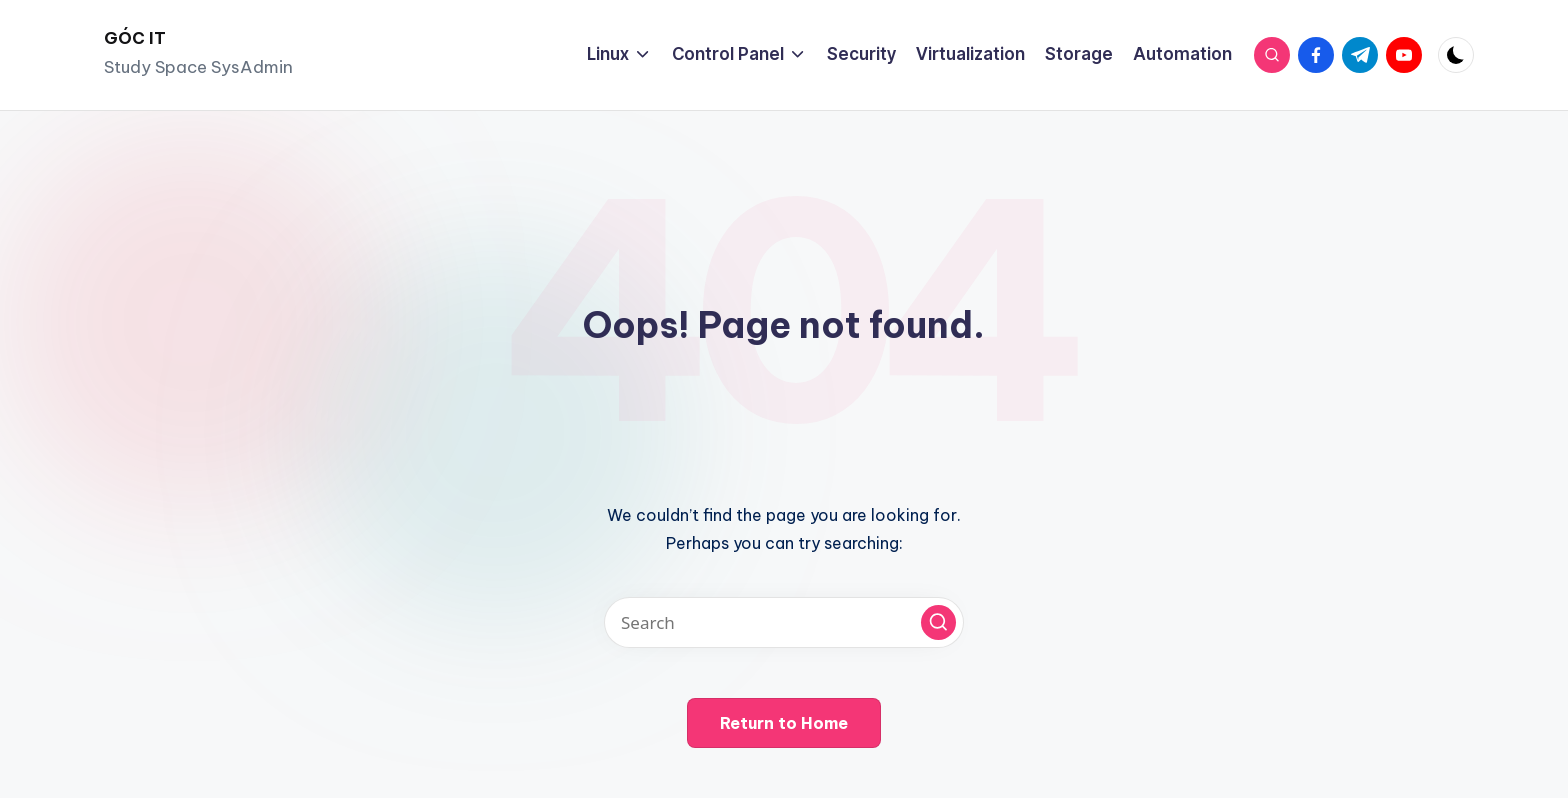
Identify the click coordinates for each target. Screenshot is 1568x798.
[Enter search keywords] (784, 622)
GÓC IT (135, 38)
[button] (938, 622)
